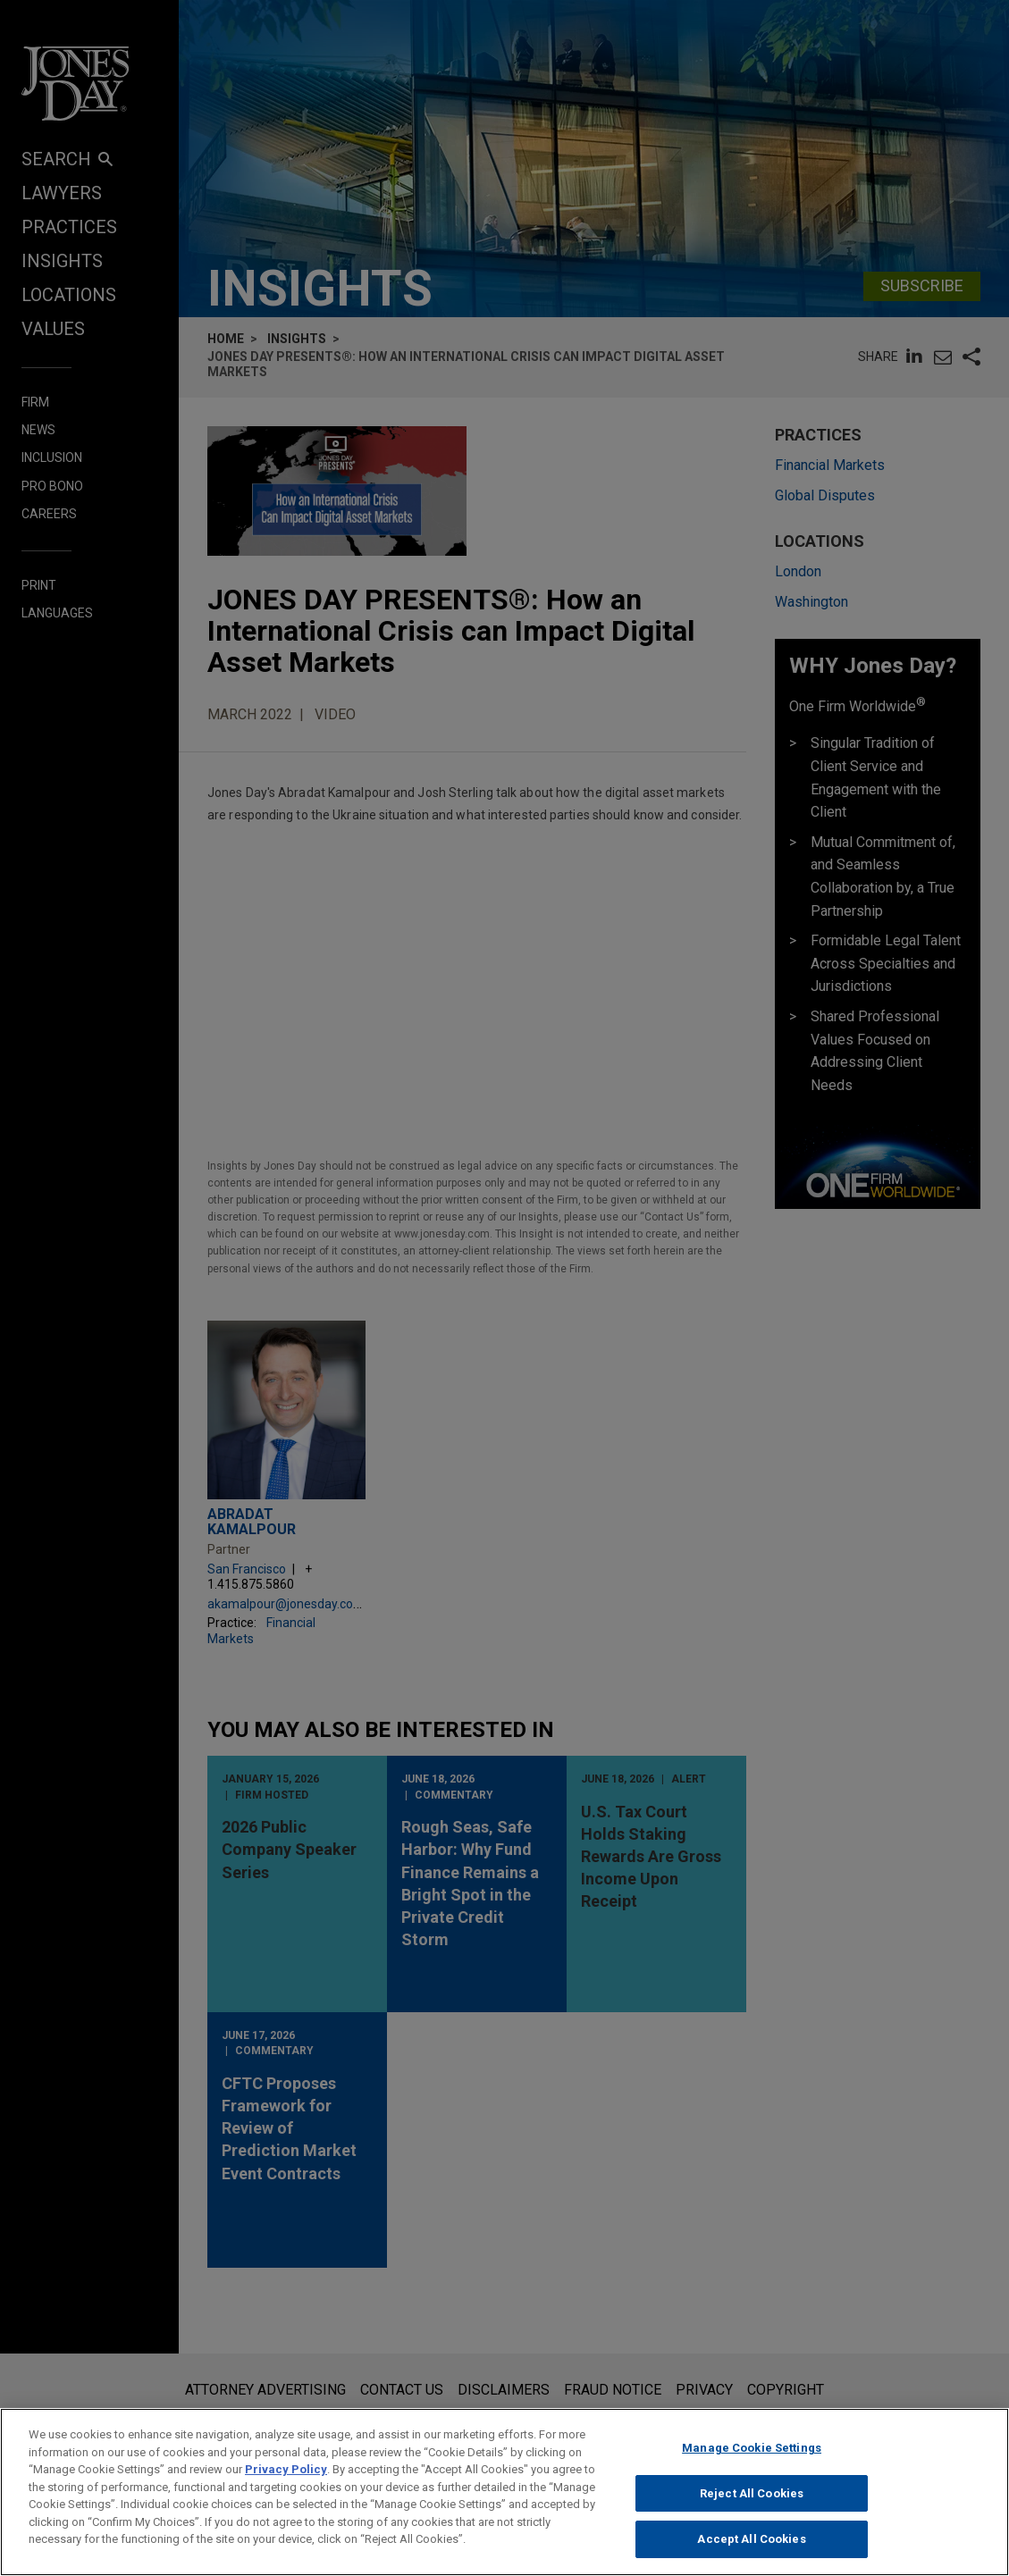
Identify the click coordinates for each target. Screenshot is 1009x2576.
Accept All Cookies (751, 2539)
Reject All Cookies (751, 2493)
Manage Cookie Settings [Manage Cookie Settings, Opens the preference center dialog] (751, 2447)
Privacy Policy (286, 2469)
